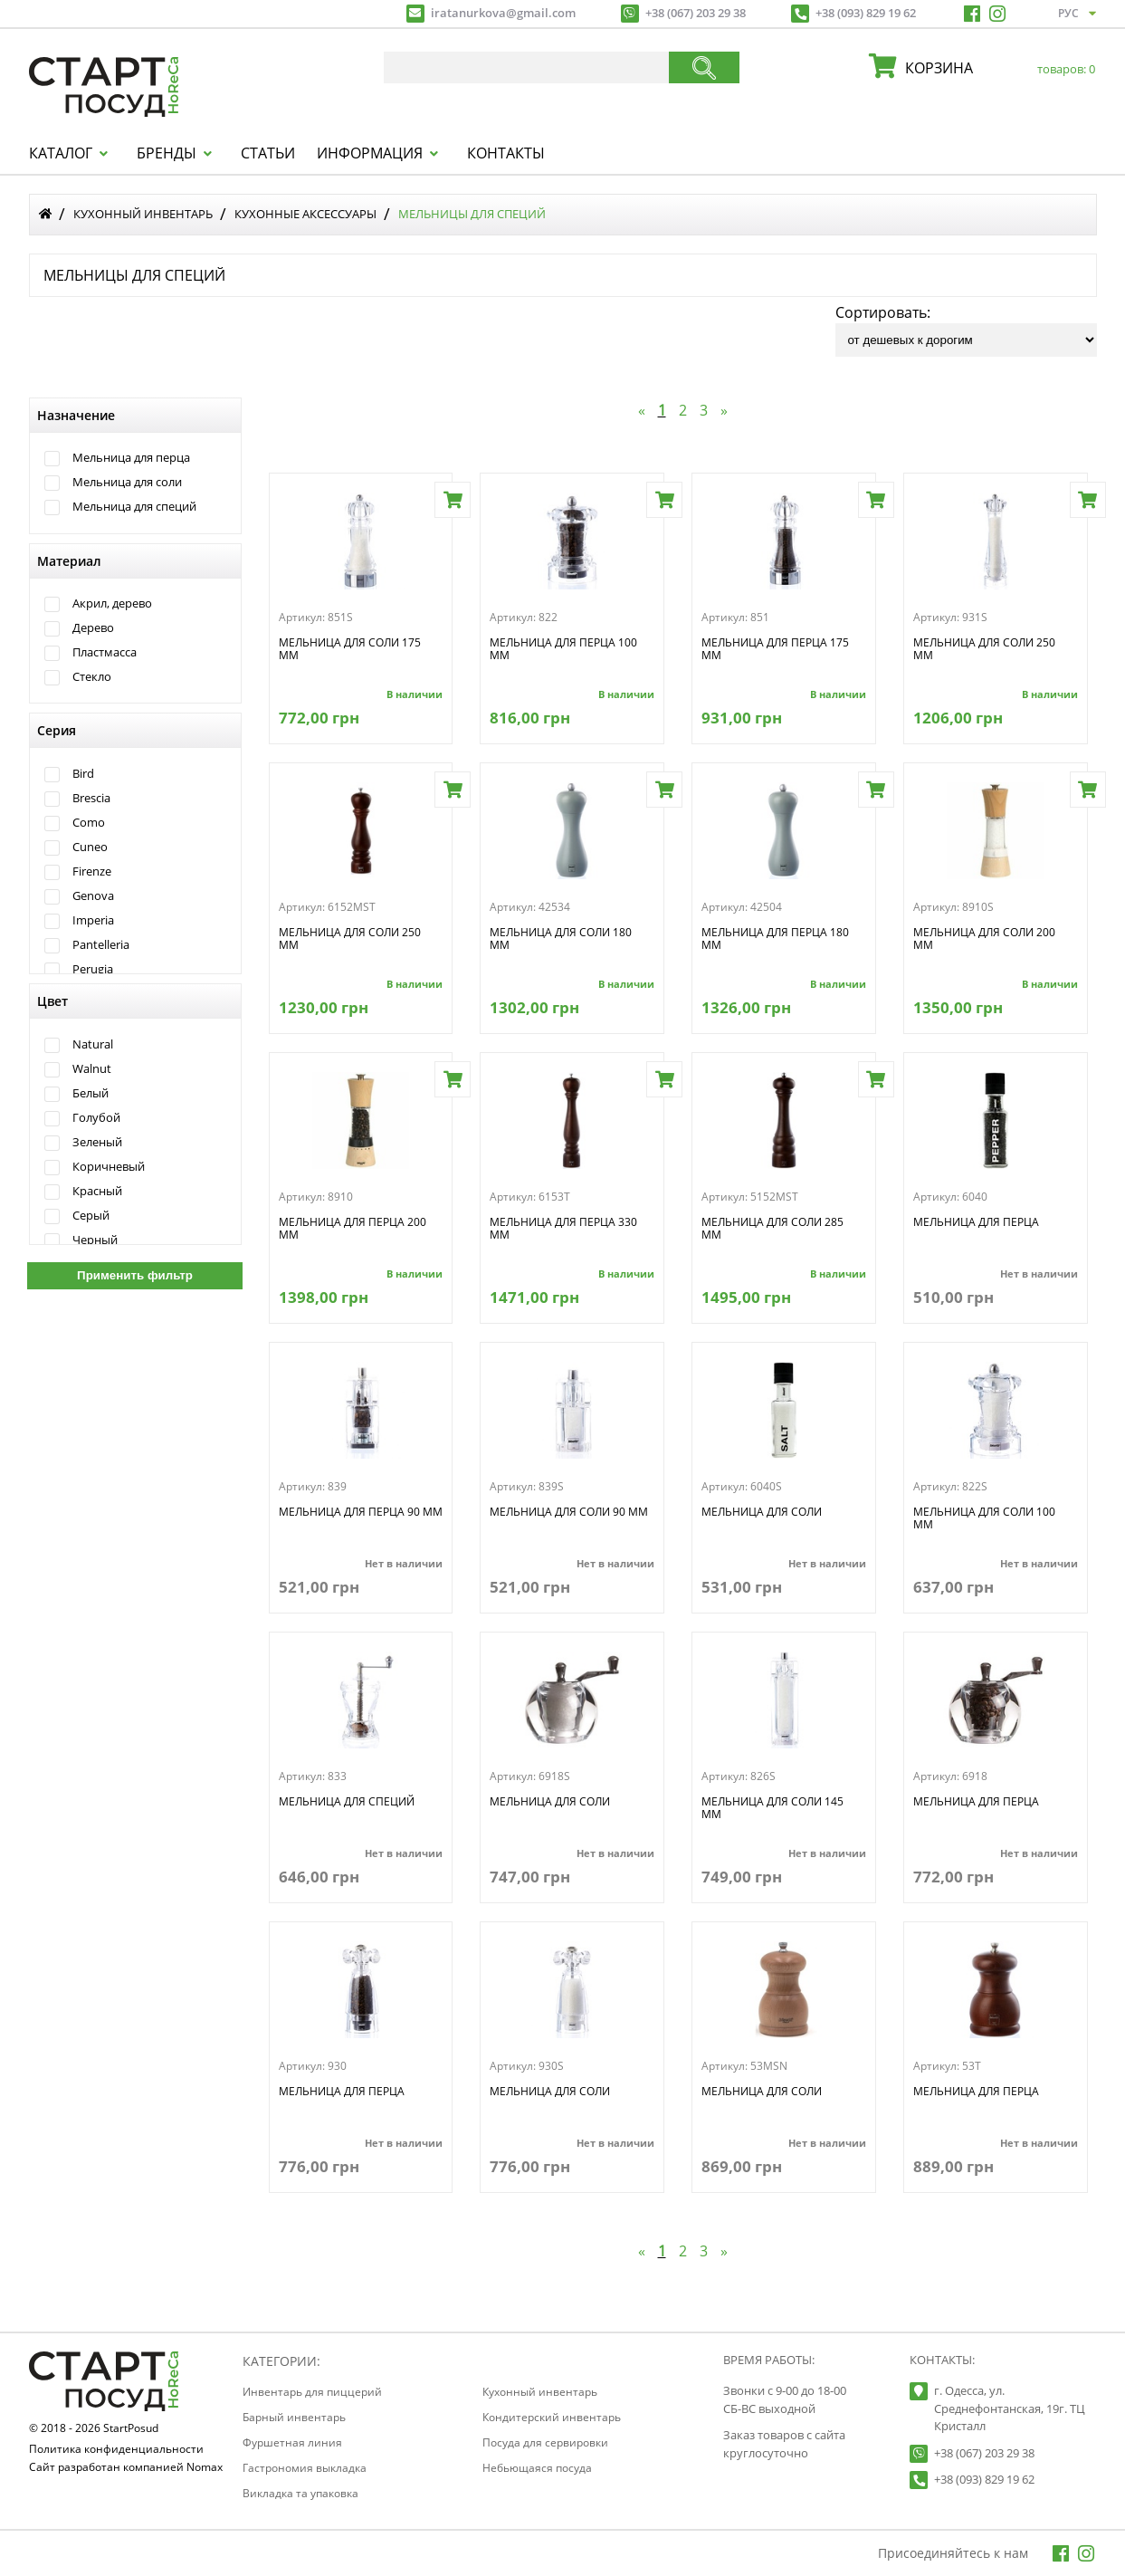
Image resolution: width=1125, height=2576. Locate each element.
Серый (91, 1215)
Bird (83, 773)
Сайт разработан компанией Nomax (126, 2468)
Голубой (96, 1117)
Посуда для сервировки (545, 2442)
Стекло (91, 677)
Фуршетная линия (292, 2442)
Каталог (60, 153)
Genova (93, 896)
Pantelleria (100, 945)
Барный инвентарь (294, 2417)
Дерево (93, 628)
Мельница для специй (134, 506)
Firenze (91, 871)
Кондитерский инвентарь (551, 2417)
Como (88, 822)
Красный (97, 1191)
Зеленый (97, 1142)
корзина (995, 68)
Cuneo (90, 847)
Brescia (91, 798)
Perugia (92, 969)
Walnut (91, 1069)
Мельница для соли (127, 482)
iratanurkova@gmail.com (503, 13)
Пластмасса (104, 652)
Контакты (506, 153)
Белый (90, 1093)
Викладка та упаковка (300, 2493)
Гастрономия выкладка (305, 2467)
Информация (370, 153)
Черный (95, 1240)
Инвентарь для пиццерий (312, 2391)
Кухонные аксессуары (305, 214)
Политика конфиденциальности (116, 2450)
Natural (92, 1044)
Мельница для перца (131, 457)
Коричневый (108, 1166)
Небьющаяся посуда (537, 2467)
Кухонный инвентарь (143, 214)
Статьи (268, 153)
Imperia (93, 920)
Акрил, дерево (112, 603)
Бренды (166, 153)
